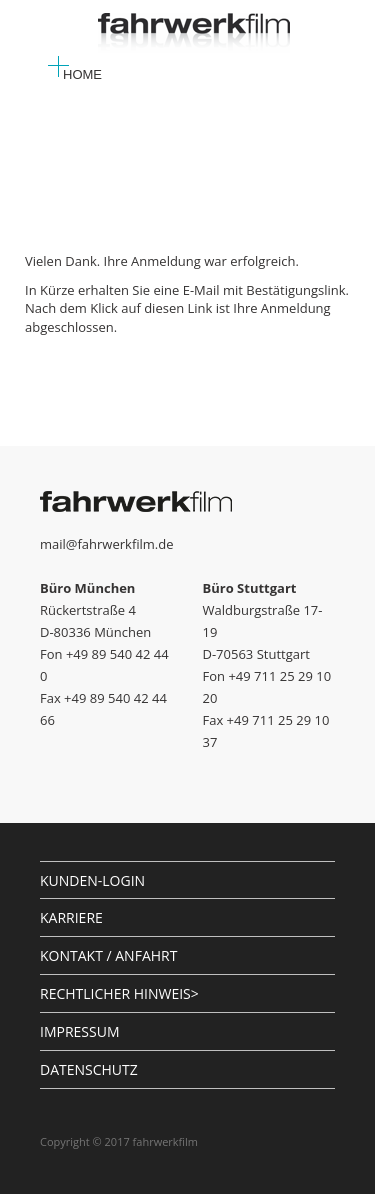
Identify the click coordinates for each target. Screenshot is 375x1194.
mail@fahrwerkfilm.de (107, 544)
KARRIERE (71, 917)
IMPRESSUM (80, 1031)
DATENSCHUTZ (89, 1069)
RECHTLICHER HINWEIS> (119, 993)
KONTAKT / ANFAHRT (108, 955)
